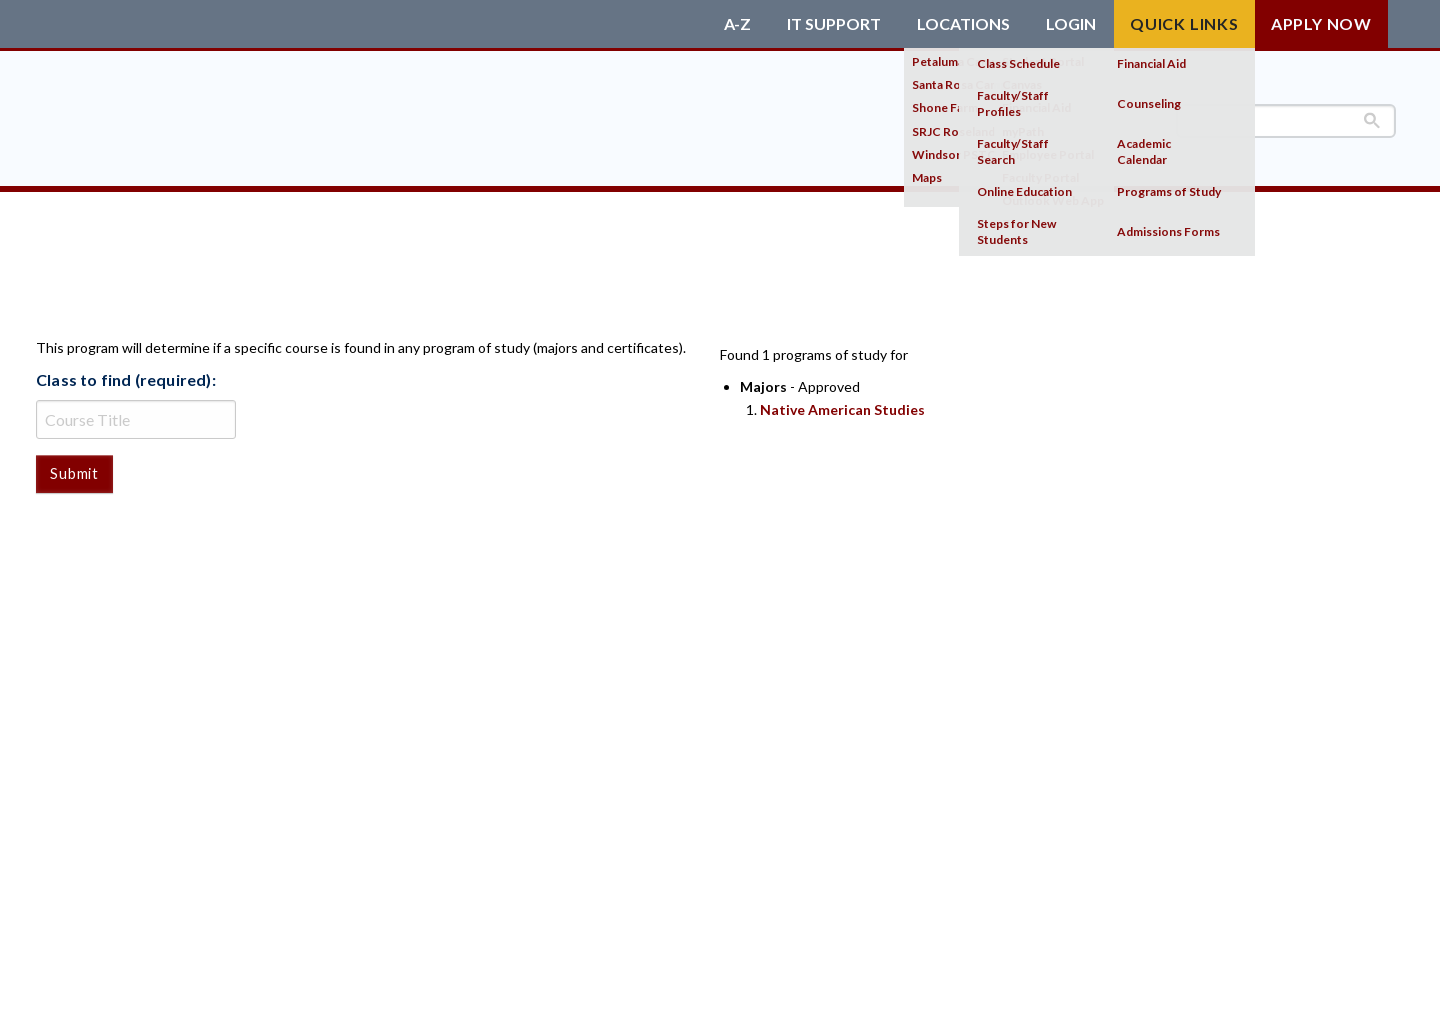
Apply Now (1321, 23)
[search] (1286, 121)
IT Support (834, 24)
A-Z (737, 24)
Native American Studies (842, 409)
